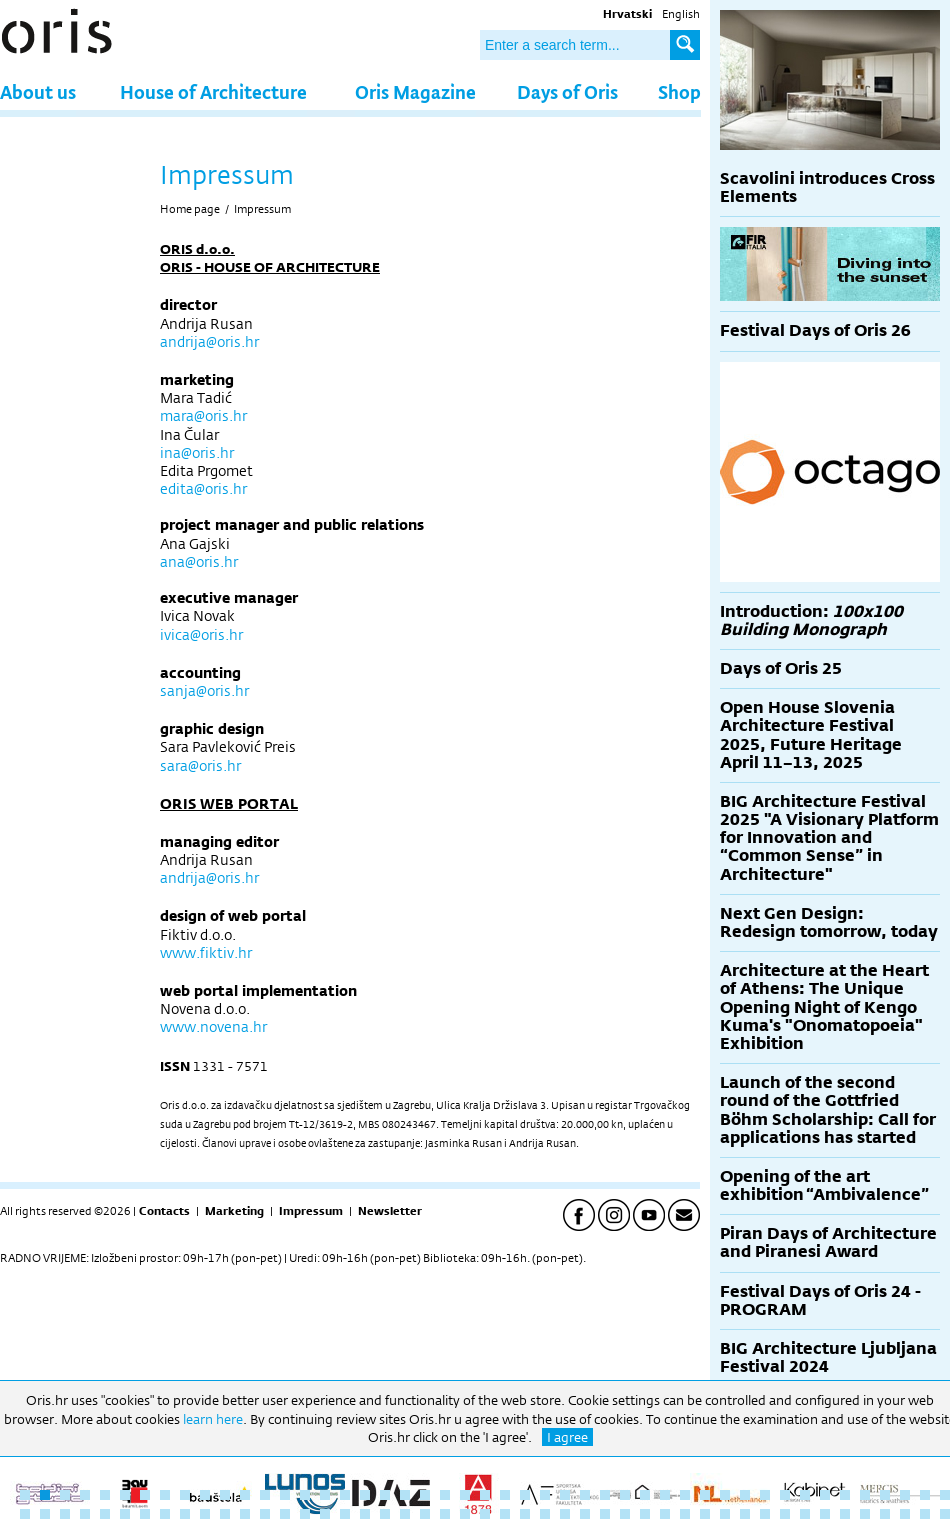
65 (365, 1514)
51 (85, 1514)
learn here (213, 1419)
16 (325, 1495)
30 (605, 1495)
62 (305, 1514)
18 (365, 1495)
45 (905, 1495)
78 (625, 1514)
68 (425, 1514)
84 (745, 1514)
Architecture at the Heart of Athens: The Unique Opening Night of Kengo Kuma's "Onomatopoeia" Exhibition (824, 1007)
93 (925, 1514)
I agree (567, 1437)
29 (585, 1495)
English (681, 14)
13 (265, 1495)
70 (465, 1514)
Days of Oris (567, 91)
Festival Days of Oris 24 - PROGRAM (820, 1300)
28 (565, 1495)
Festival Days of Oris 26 (815, 330)
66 (385, 1514)
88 (825, 1514)
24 (485, 1495)
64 (345, 1514)
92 (905, 1514)
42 (845, 1495)
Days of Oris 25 (781, 668)
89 (845, 1514)
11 (225, 1495)
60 (265, 1514)
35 (705, 1495)
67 (405, 1514)
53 (125, 1514)
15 (305, 1495)
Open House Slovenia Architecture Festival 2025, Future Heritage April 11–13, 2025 (811, 735)
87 (805, 1514)
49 (45, 1514)
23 (465, 1495)
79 (645, 1514)
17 (345, 1495)
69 (445, 1514)
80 (665, 1514)
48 (25, 1514)
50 (65, 1514)
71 (485, 1514)
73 (525, 1514)
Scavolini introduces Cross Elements (827, 187)
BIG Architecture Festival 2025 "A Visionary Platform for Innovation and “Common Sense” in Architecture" (829, 838)
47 (945, 1495)
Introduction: (811, 620)
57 (205, 1514)
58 (225, 1514)
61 (285, 1514)
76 (585, 1514)
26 (525, 1495)
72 (505, 1514)
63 (325, 1514)
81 (685, 1514)
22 (445, 1495)
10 (205, 1495)
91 (885, 1514)
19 (385, 1495)
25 (505, 1495)
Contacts (164, 1211)
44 (885, 1495)
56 (185, 1514)
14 (285, 1495)
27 (545, 1495)
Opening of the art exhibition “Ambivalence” (824, 1185)
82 (705, 1514)
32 (645, 1495)
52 (105, 1514)
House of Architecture (213, 91)
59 (245, 1514)
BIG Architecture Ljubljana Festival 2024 (828, 1357)
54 (145, 1514)
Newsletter (390, 1211)
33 (665, 1495)
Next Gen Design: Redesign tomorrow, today (829, 922)
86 (785, 1514)
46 (925, 1495)
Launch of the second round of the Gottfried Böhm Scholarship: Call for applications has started (828, 1110)
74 (545, 1514)
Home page (190, 209)
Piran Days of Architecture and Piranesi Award (828, 1242)
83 (725, 1514)
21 (425, 1495)
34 (685, 1495)
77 (605, 1514)
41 (825, 1495)
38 (765, 1495)
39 (785, 1495)
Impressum (262, 209)
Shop (679, 91)
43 (865, 1495)
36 (725, 1495)
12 (245, 1495)
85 (765, 1514)
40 (805, 1495)
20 (405, 1495)
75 (565, 1514)
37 (745, 1495)
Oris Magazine (415, 91)
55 (165, 1514)
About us (38, 91)
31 (625, 1495)
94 (945, 1514)
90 (865, 1514)
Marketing (234, 1211)
